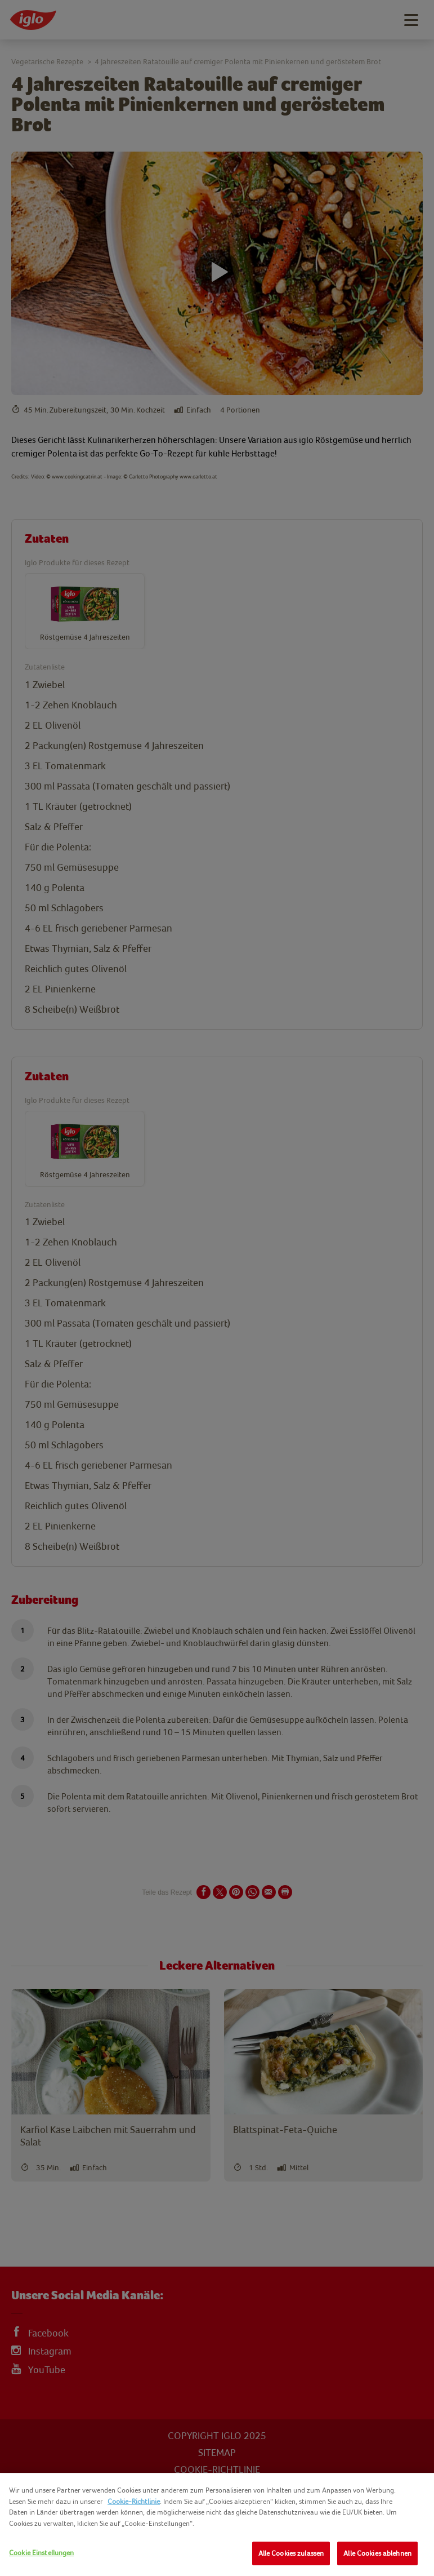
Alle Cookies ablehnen (377, 2553)
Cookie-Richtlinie (134, 2501)
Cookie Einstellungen (41, 2552)
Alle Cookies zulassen (291, 2553)
